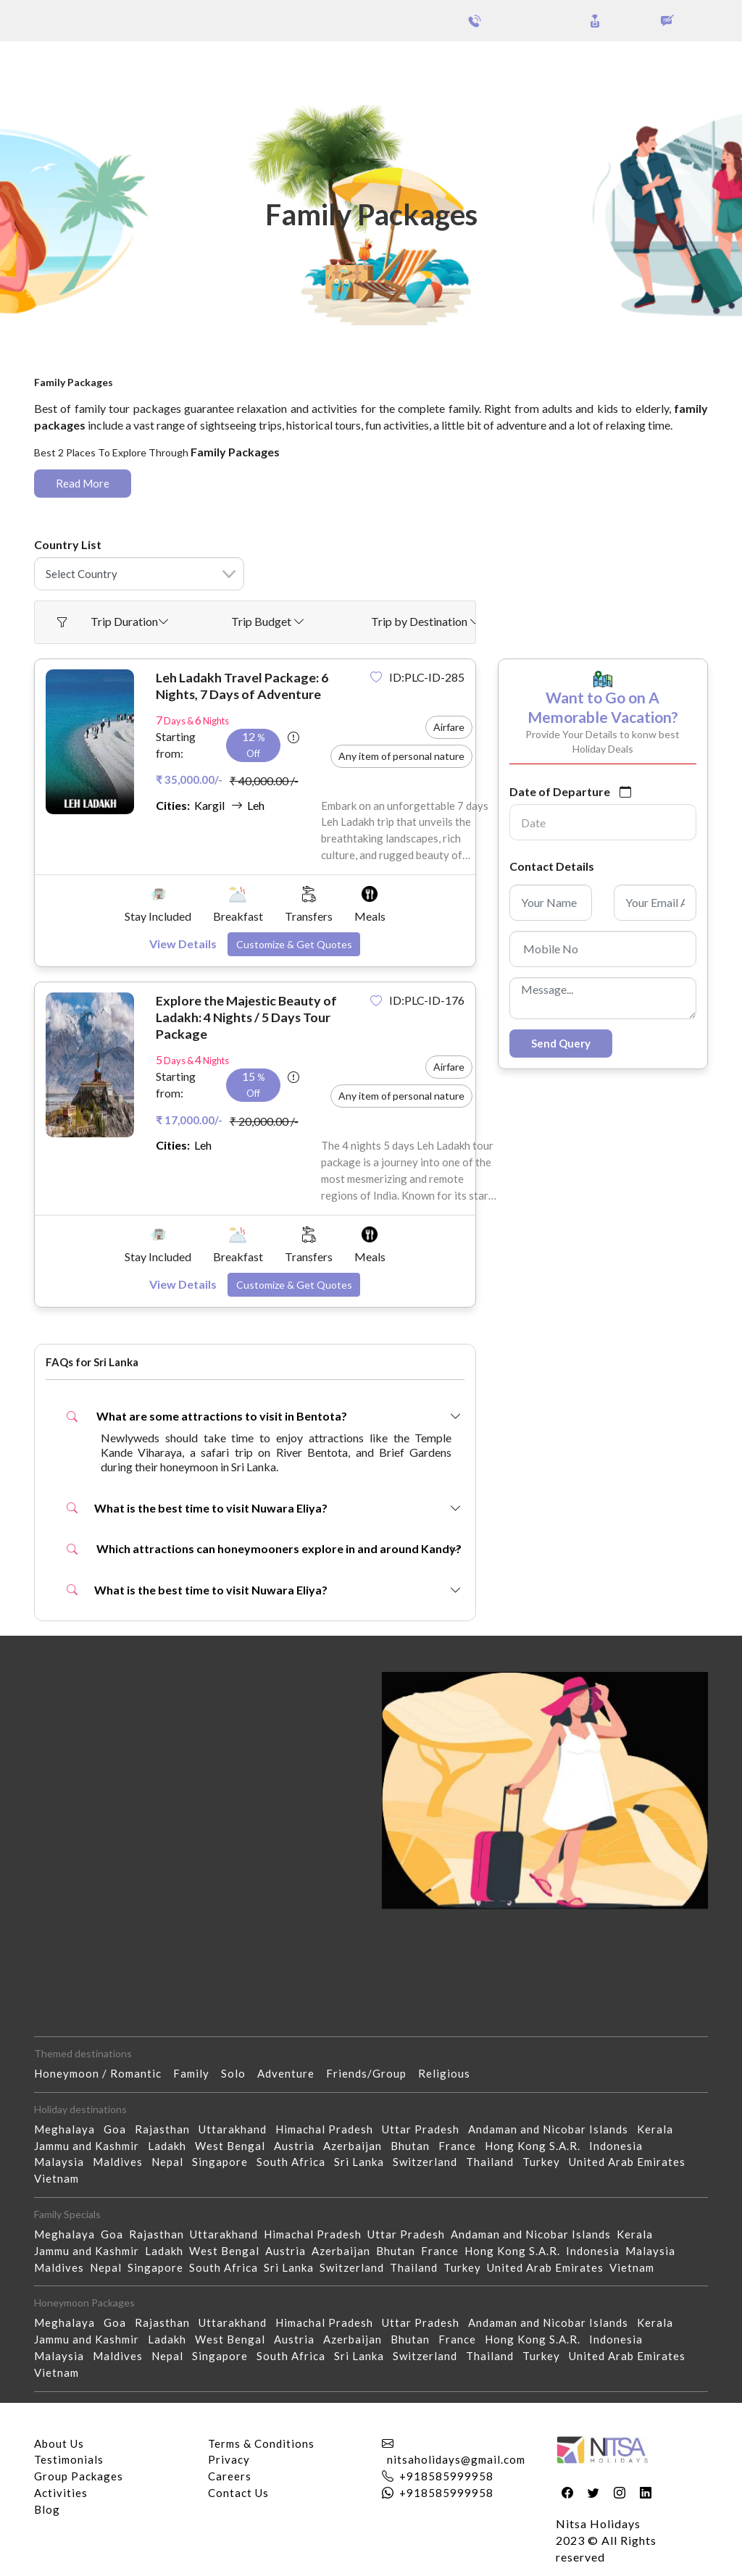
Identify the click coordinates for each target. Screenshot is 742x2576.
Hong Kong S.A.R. (537, 2145)
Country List (67, 544)
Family (197, 2073)
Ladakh (171, 2145)
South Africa (295, 2161)
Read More (82, 483)
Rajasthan (167, 2129)
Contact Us (238, 2492)
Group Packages (128, 64)
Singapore (224, 2161)
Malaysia (63, 2161)
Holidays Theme (553, 64)
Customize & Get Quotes (294, 944)
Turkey (545, 2161)
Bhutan (414, 2145)
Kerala (659, 2129)
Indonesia (620, 2145)
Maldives (122, 2161)
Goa (119, 2129)
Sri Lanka (363, 2161)
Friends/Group (372, 2073)
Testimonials (69, 2459)
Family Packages (183, 368)
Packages (49, 64)
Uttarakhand (237, 2129)
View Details (183, 943)
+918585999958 (446, 2476)
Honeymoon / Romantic (103, 2073)
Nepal (171, 2161)
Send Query (561, 1043)
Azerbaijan (357, 2145)
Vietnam (61, 2178)
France (461, 2145)
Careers (229, 2476)
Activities (61, 2492)
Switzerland (429, 2161)
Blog (47, 2509)
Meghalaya (69, 2129)
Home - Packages (83, 368)
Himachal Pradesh (328, 2129)
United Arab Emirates (631, 2161)
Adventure (291, 2073)
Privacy (229, 2459)
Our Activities (663, 64)
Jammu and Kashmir (91, 2145)
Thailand (494, 2161)
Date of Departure (559, 791)
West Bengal (234, 2145)
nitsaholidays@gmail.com (456, 2459)
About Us (59, 2443)
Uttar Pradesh (425, 2129)
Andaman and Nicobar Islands (552, 2129)
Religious (450, 2073)
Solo (239, 2073)
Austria (298, 2145)
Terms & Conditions (261, 2443)
